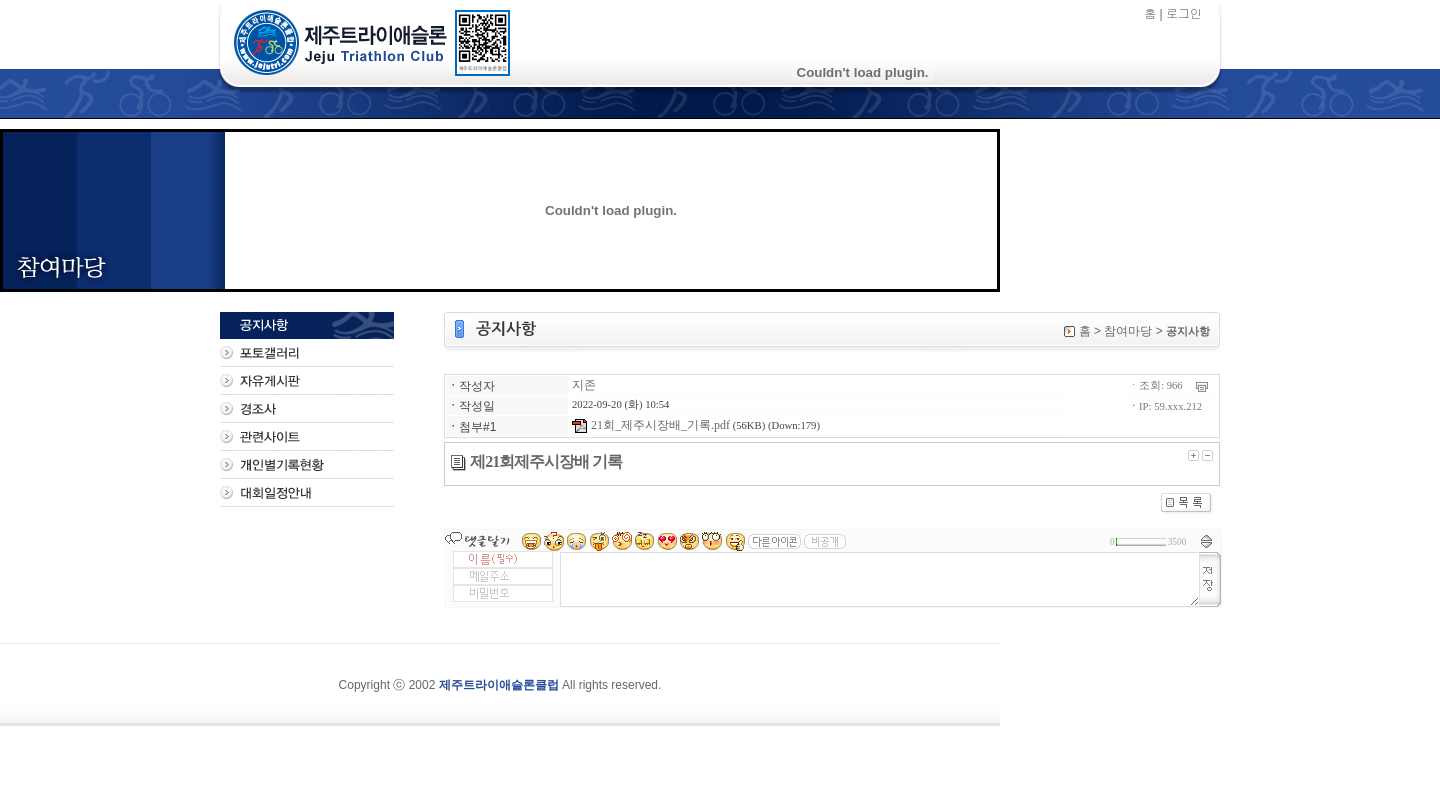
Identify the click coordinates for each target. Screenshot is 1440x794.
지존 (584, 385)
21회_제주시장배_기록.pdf (651, 425)
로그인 (1184, 12)
